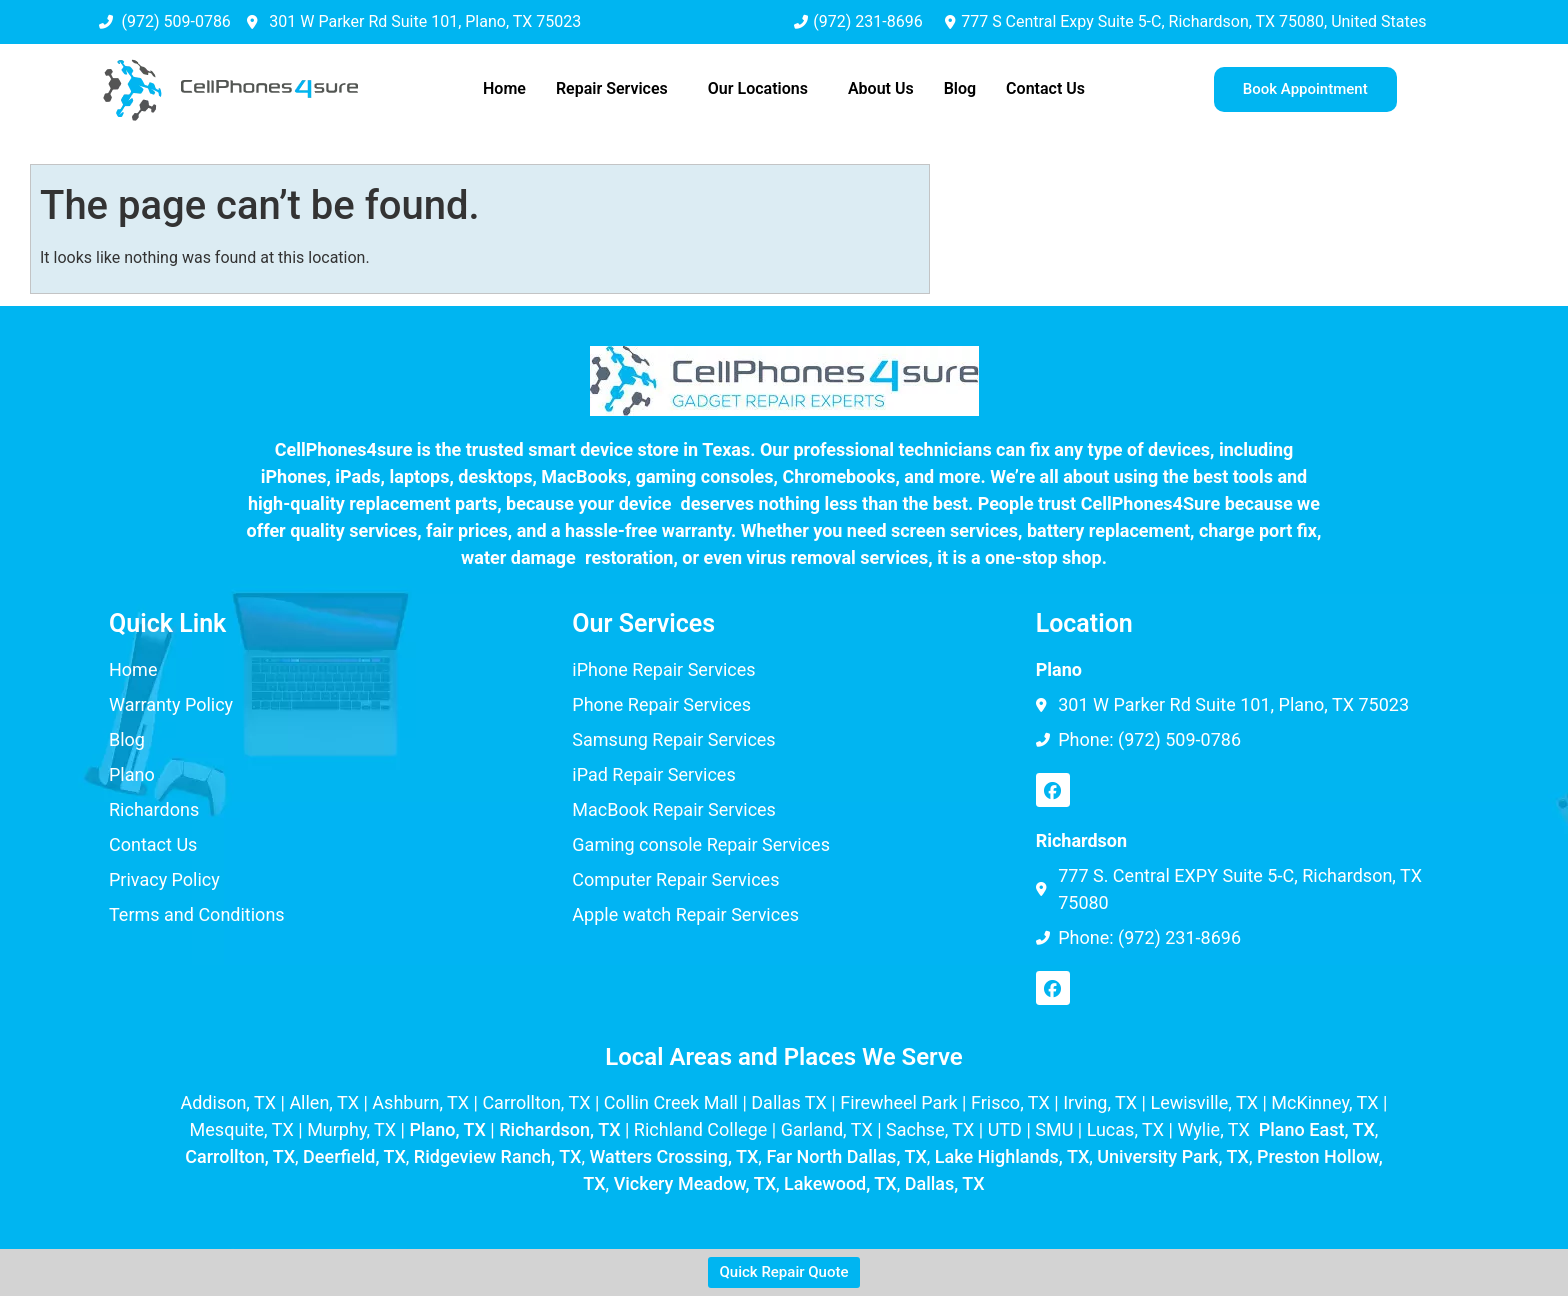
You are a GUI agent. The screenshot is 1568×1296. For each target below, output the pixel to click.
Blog (960, 88)
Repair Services (612, 88)
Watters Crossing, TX (674, 1156)
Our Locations (758, 88)
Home (504, 88)
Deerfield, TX (354, 1156)
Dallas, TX (945, 1183)
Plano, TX (447, 1129)
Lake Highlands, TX (1012, 1156)
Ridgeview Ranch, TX (498, 1156)
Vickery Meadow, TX (695, 1183)
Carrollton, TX (240, 1156)
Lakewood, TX (840, 1183)
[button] (617, 89)
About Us (881, 88)
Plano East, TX (1317, 1129)
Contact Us (1045, 88)
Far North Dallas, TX (846, 1156)
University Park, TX (1173, 1156)
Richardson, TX (559, 1129)
